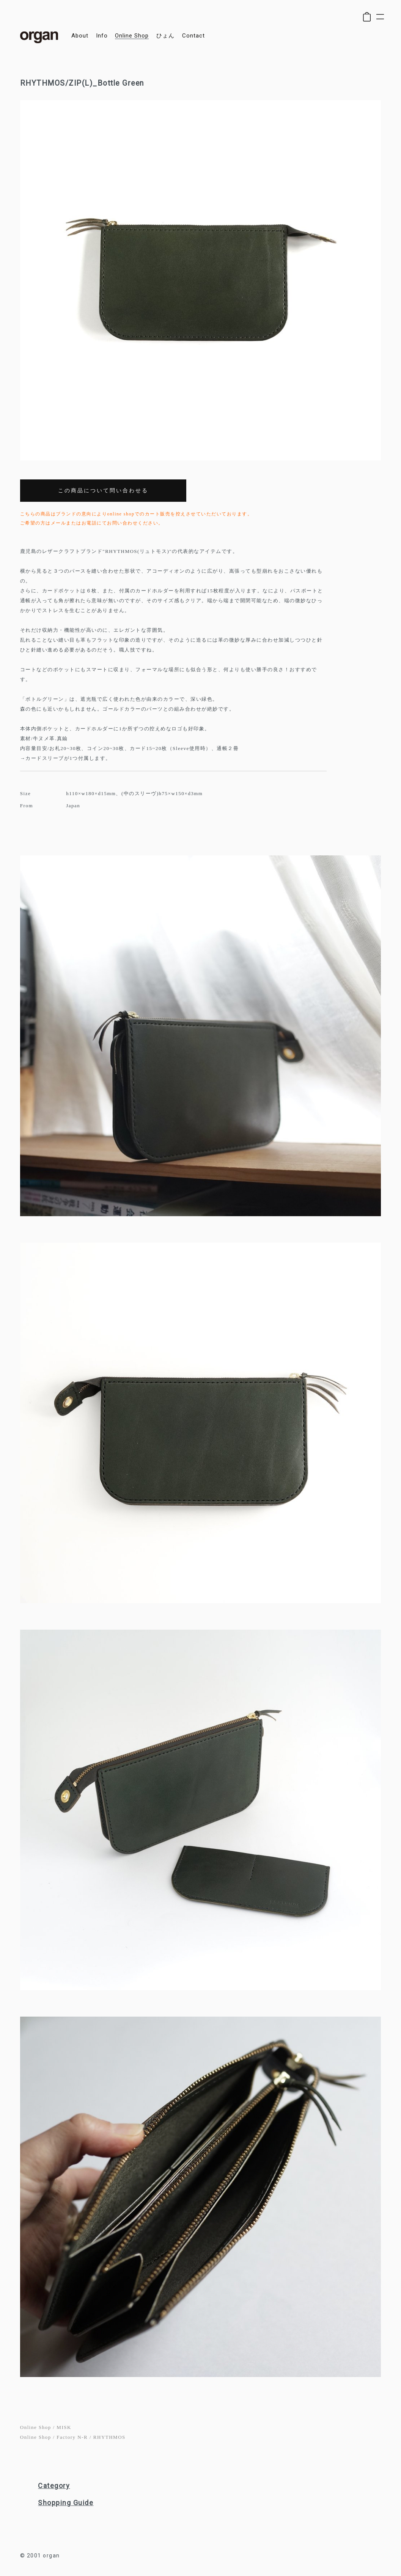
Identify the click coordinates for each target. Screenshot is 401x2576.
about (79, 36)
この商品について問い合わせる (103, 490)
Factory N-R (72, 2437)
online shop (132, 36)
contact (193, 36)
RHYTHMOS (109, 2437)
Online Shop (35, 2427)
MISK (64, 2427)
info (102, 36)
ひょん (165, 36)
